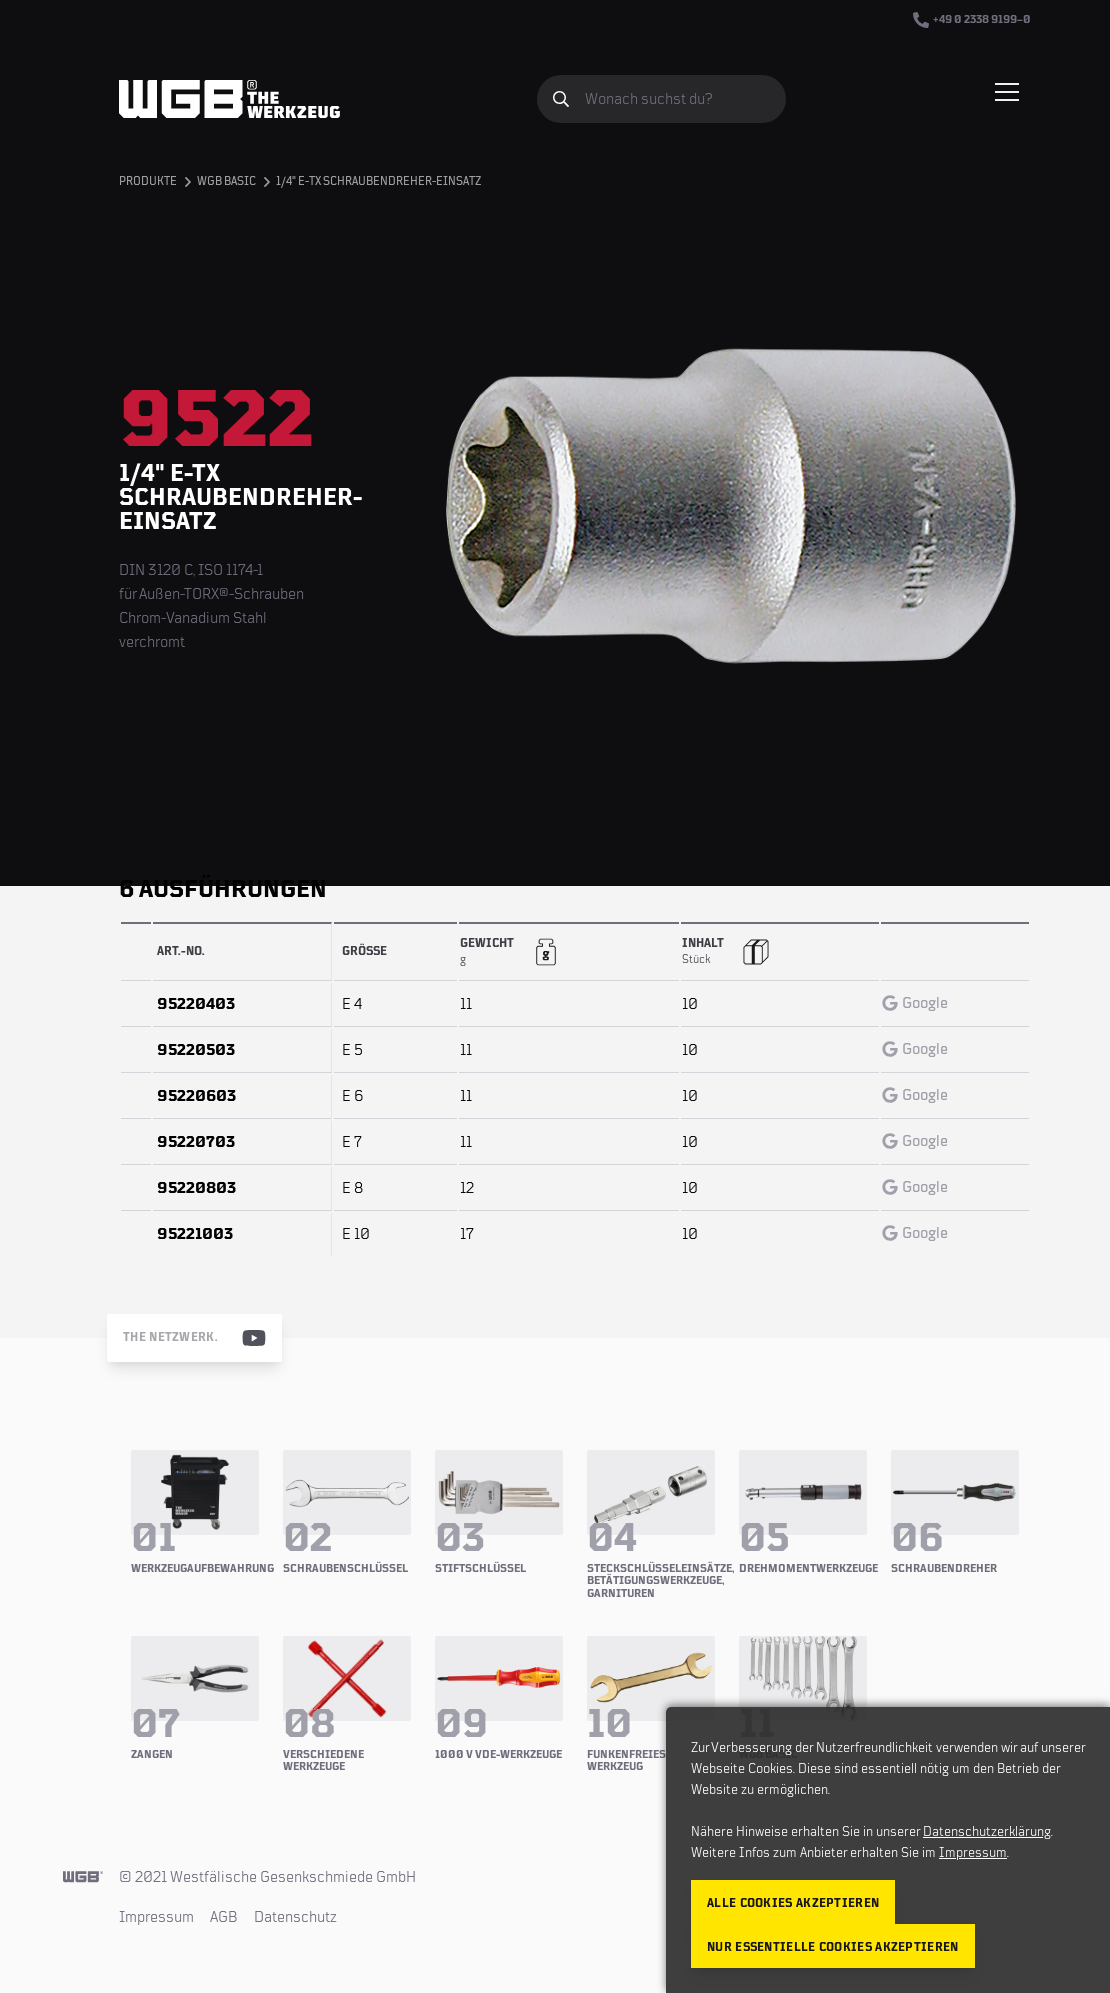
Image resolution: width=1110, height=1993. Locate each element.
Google (915, 1003)
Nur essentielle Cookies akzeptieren (833, 1947)
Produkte (148, 181)
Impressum (156, 1917)
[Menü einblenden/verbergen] (1007, 92)
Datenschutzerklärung (987, 1832)
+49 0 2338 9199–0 (972, 20)
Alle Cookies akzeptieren (793, 1903)
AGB (224, 1917)
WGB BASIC (226, 181)
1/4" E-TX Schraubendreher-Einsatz (378, 181)
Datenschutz (295, 1917)
